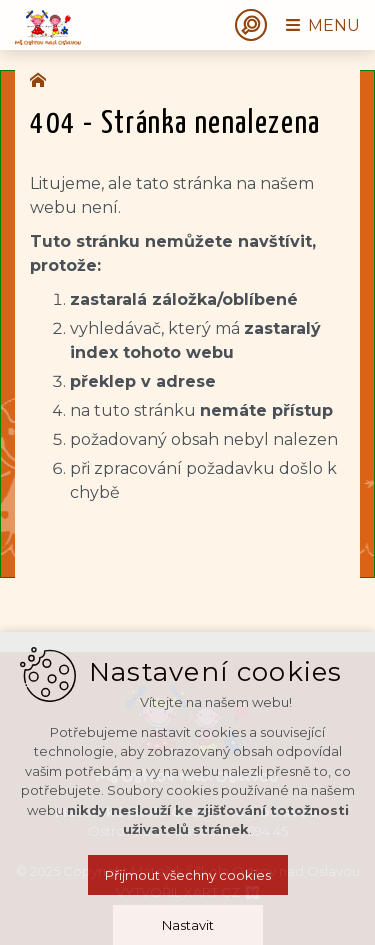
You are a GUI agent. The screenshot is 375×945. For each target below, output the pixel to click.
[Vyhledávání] (251, 25)
